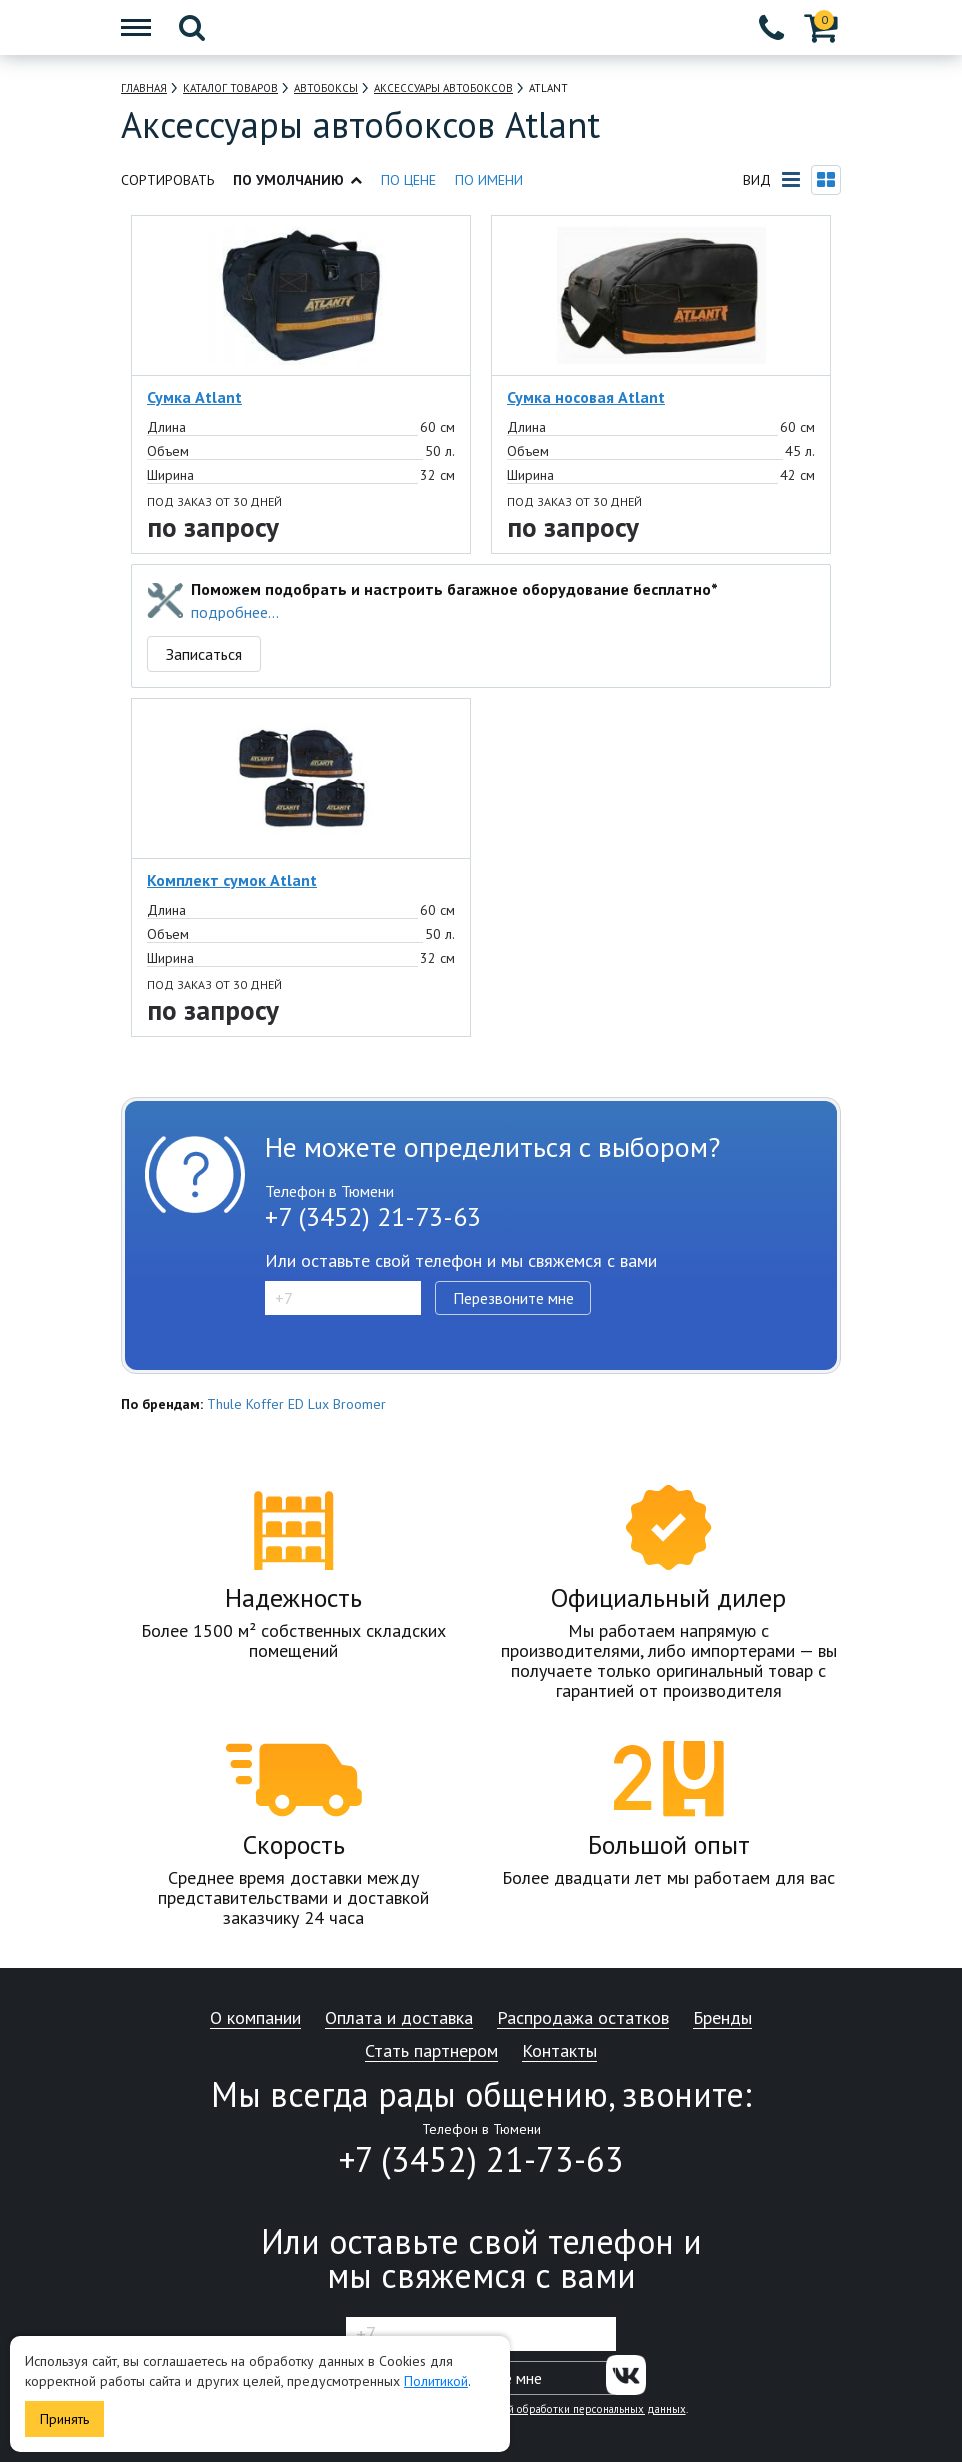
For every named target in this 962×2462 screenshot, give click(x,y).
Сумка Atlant (194, 397)
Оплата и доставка (399, 2018)
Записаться (204, 654)
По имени (489, 180)
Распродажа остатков (583, 2018)
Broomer (359, 1404)
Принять (64, 2419)
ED (296, 1404)
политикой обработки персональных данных (574, 2409)
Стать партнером (431, 2051)
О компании (255, 2018)
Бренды (722, 2018)
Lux (318, 1404)
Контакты (559, 2051)
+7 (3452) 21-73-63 (373, 1216)
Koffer (265, 1404)
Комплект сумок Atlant (232, 880)
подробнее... (235, 612)
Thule (224, 1404)
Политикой (436, 2381)
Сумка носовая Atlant (586, 397)
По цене (408, 180)
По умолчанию (297, 180)
